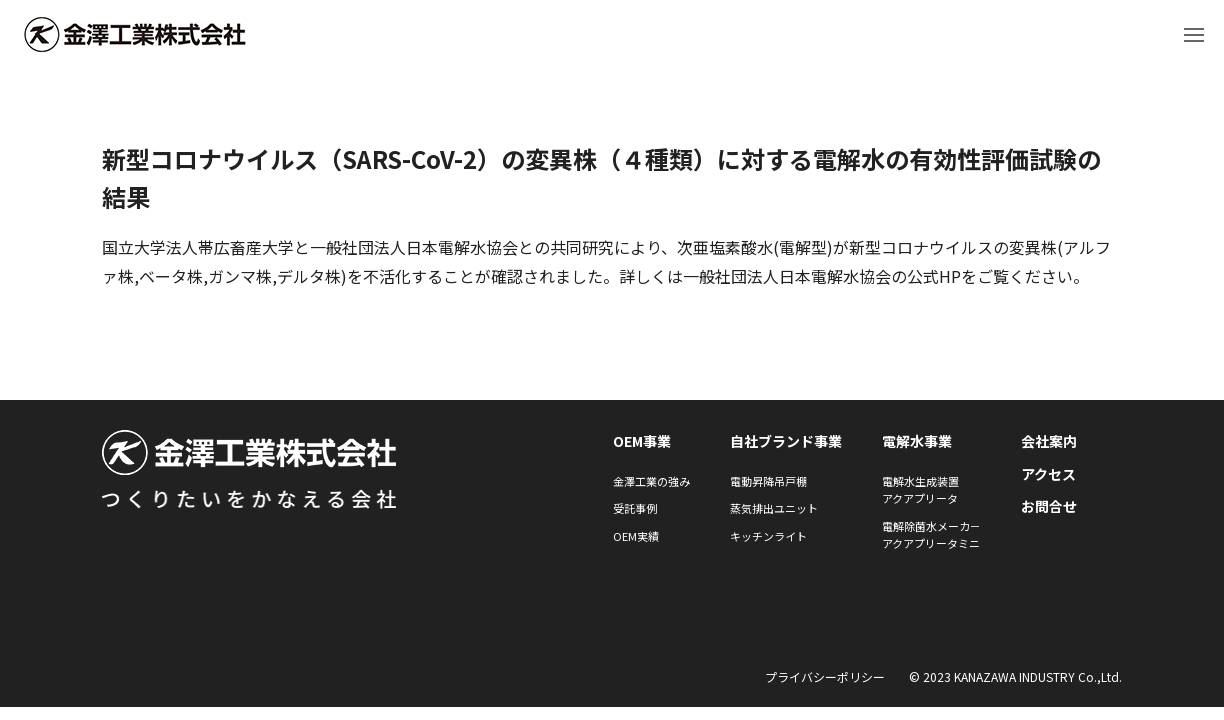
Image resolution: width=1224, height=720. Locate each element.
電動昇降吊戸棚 (768, 481)
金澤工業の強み (651, 481)
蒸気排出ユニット (774, 508)
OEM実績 (636, 536)
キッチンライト (768, 536)
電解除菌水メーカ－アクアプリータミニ (931, 535)
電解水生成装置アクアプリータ (920, 490)
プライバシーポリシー (825, 676)
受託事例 (635, 508)
